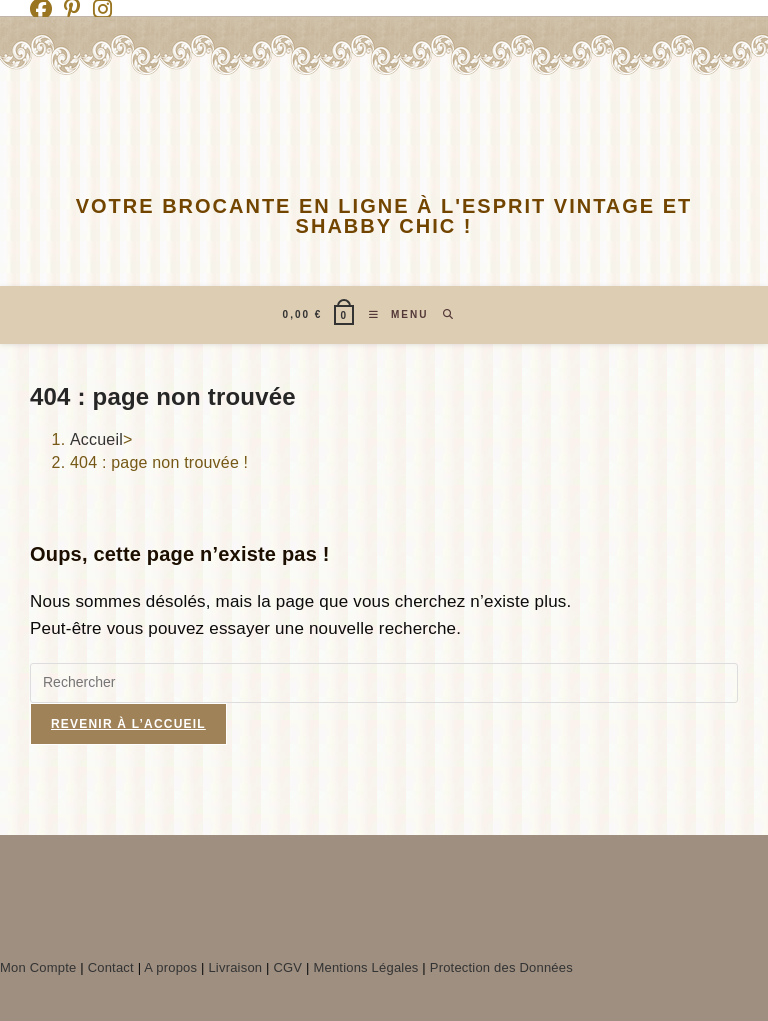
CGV (287, 967)
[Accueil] (96, 439)
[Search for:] (441, 315)
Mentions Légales (365, 967)
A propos (170, 967)
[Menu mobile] (391, 315)
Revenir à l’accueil (128, 724)
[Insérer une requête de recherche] (384, 683)
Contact (111, 967)
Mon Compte (38, 967)
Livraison (235, 967)
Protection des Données (501, 967)
